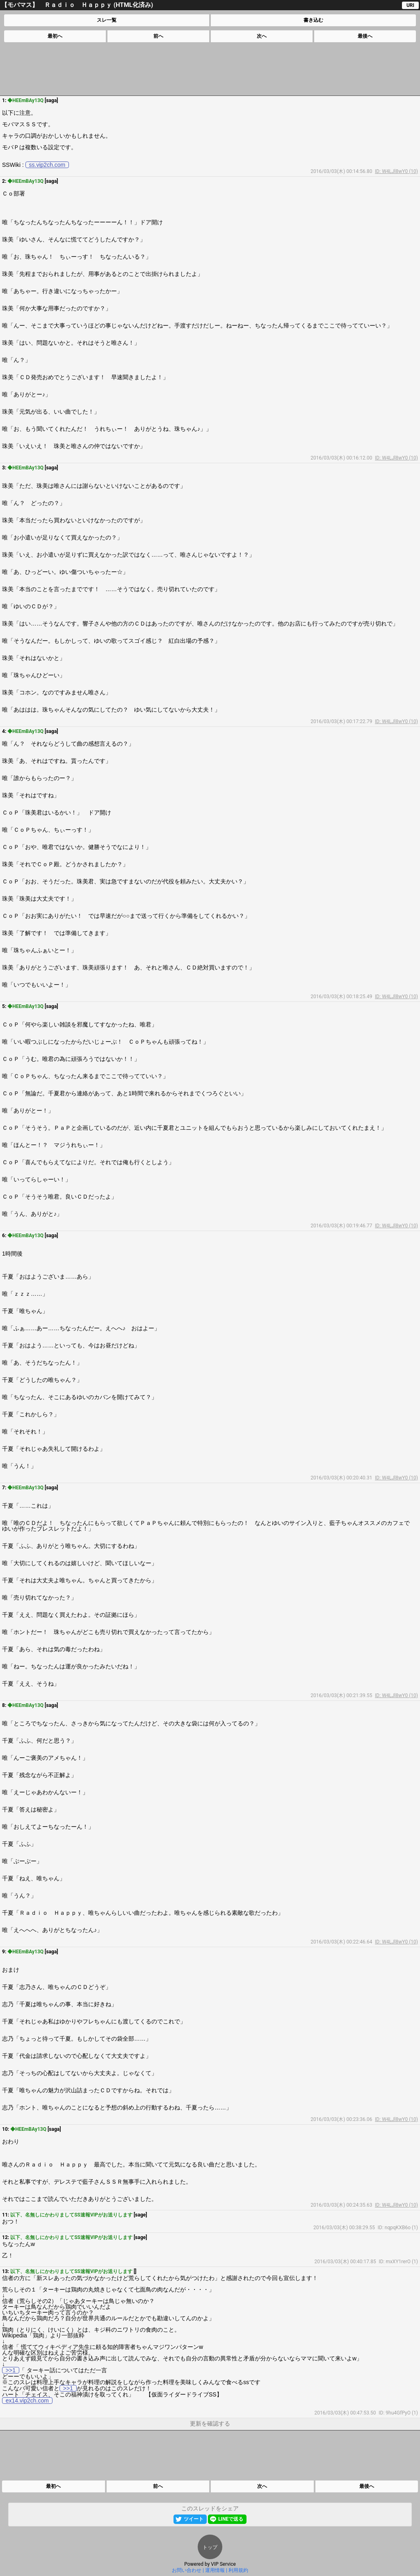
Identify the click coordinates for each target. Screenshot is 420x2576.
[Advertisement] (209, 68)
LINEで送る (230, 2519)
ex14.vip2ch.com (27, 2400)
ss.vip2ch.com (47, 165)
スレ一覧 (106, 20)
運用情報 (215, 2570)
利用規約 (238, 2570)
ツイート (193, 2519)
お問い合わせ (186, 2570)
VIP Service (223, 2564)
